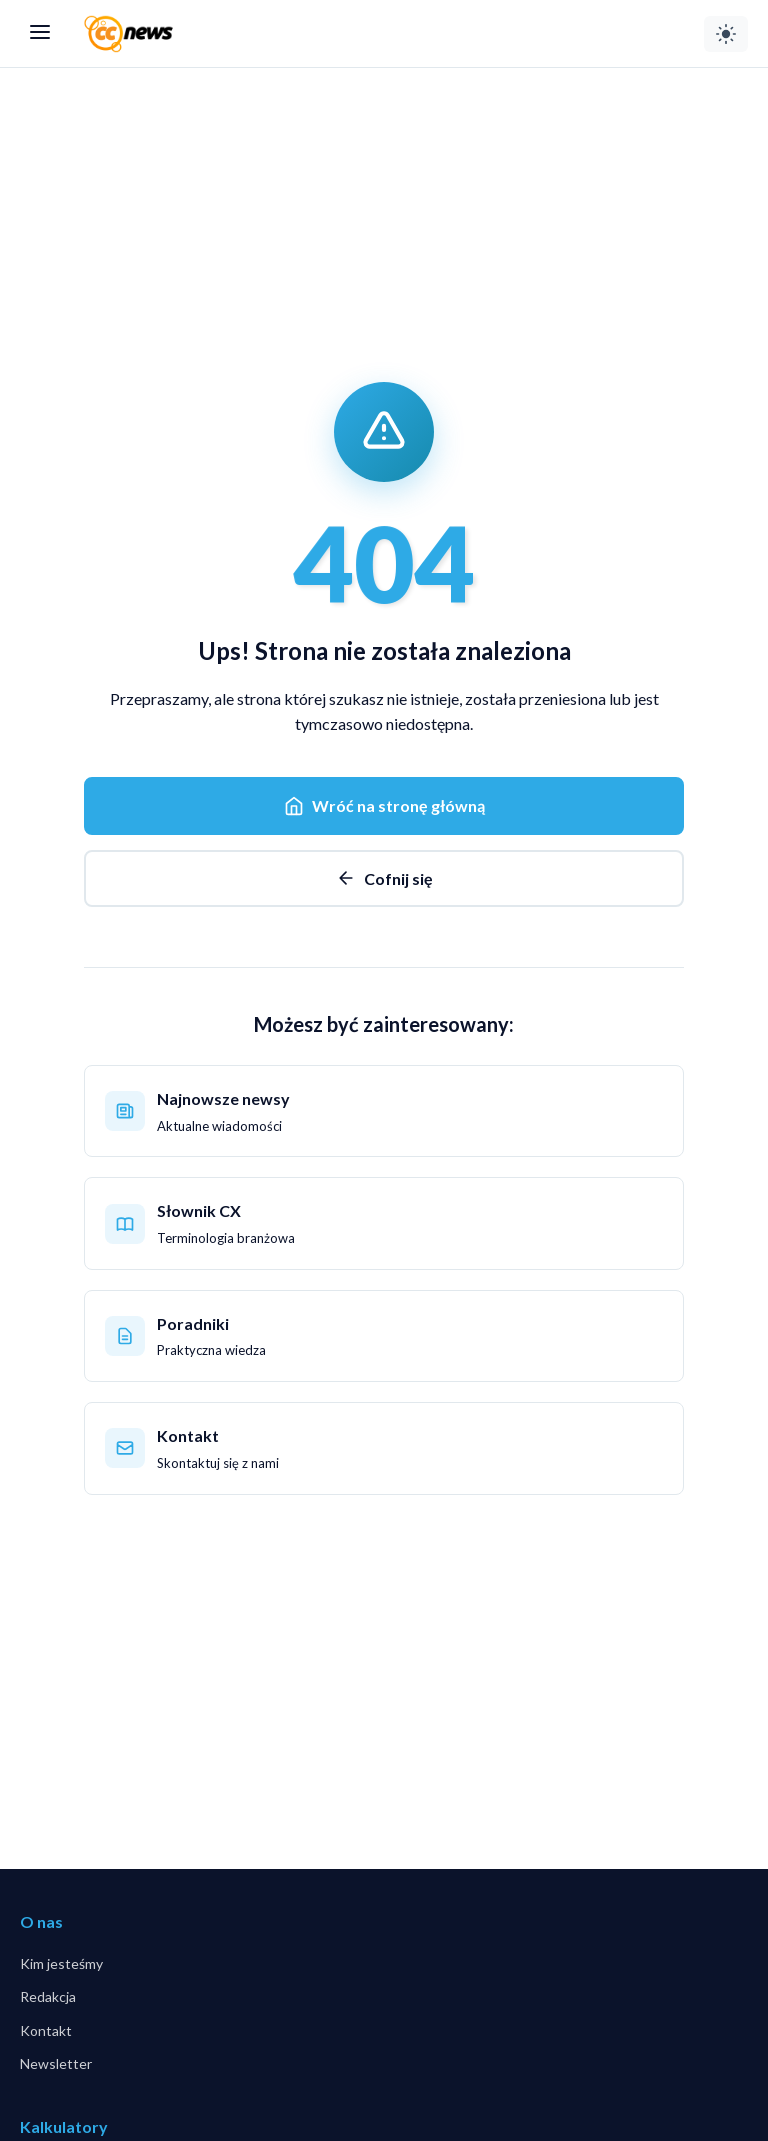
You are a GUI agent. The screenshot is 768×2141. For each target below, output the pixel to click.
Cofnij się (384, 878)
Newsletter (56, 2063)
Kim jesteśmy (61, 1963)
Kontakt (46, 2030)
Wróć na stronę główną (384, 806)
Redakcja (48, 1996)
